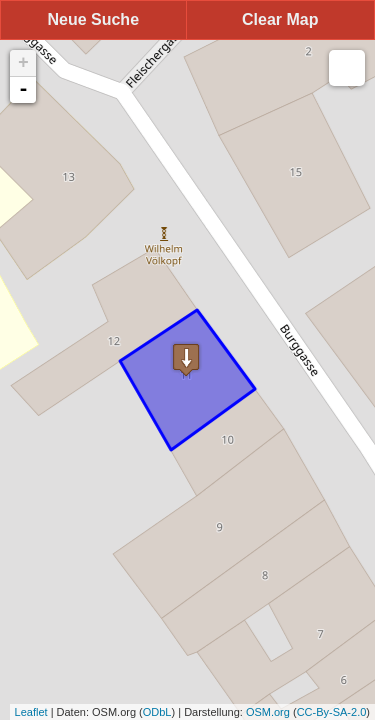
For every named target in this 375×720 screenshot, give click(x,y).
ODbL (157, 712)
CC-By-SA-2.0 (332, 712)
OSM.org (268, 712)
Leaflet (31, 712)
